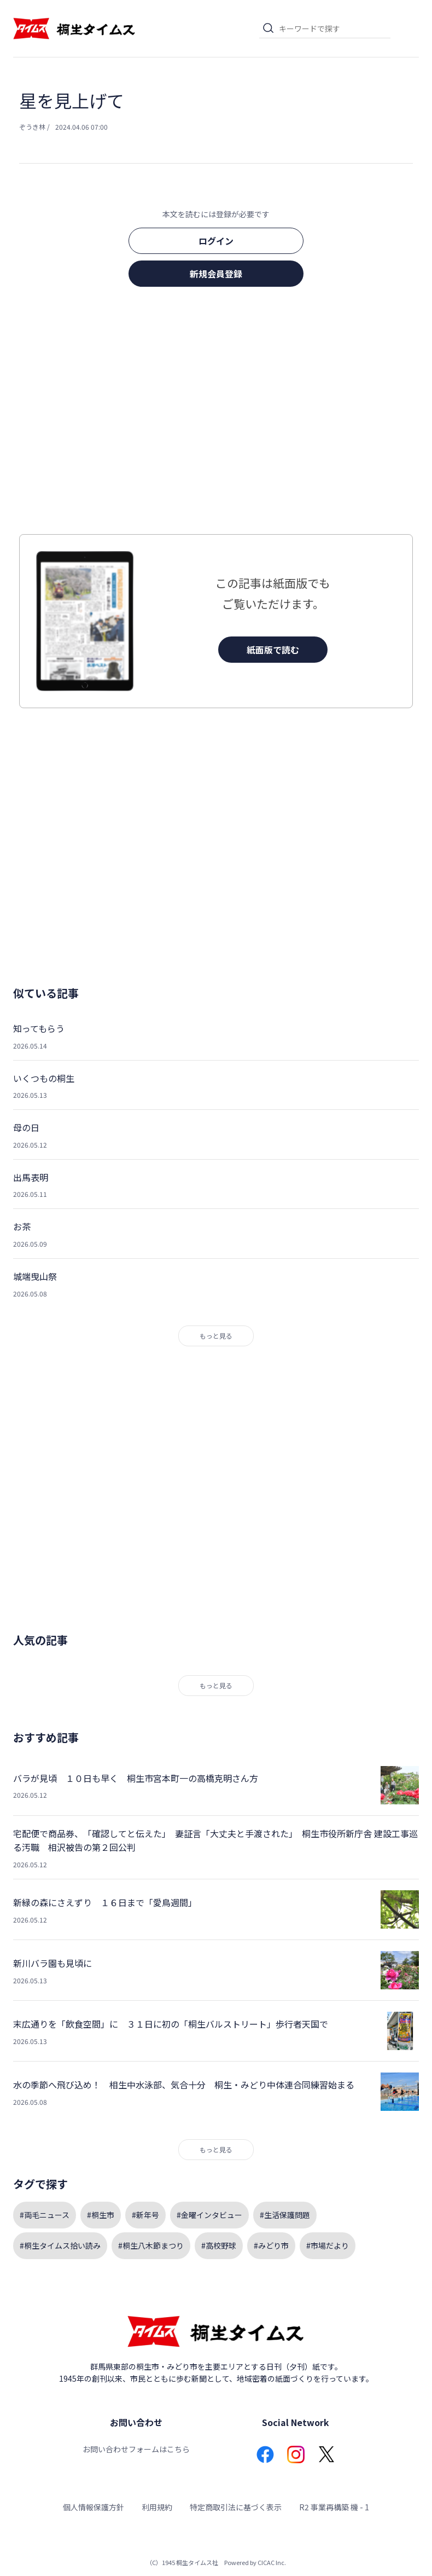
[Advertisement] (216, 413)
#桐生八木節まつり (151, 2245)
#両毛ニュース (44, 2214)
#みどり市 (271, 2245)
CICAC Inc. (272, 2562)
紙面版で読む (273, 649)
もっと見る (216, 1335)
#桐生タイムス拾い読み (60, 2245)
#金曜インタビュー (209, 2214)
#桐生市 (100, 2214)
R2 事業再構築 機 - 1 (334, 2507)
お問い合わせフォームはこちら (136, 2449)
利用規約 (157, 2507)
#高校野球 (218, 2245)
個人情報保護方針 (93, 2507)
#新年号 (145, 2214)
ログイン (216, 240)
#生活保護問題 (285, 2214)
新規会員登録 (216, 273)
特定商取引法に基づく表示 (236, 2507)
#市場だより (327, 2245)
